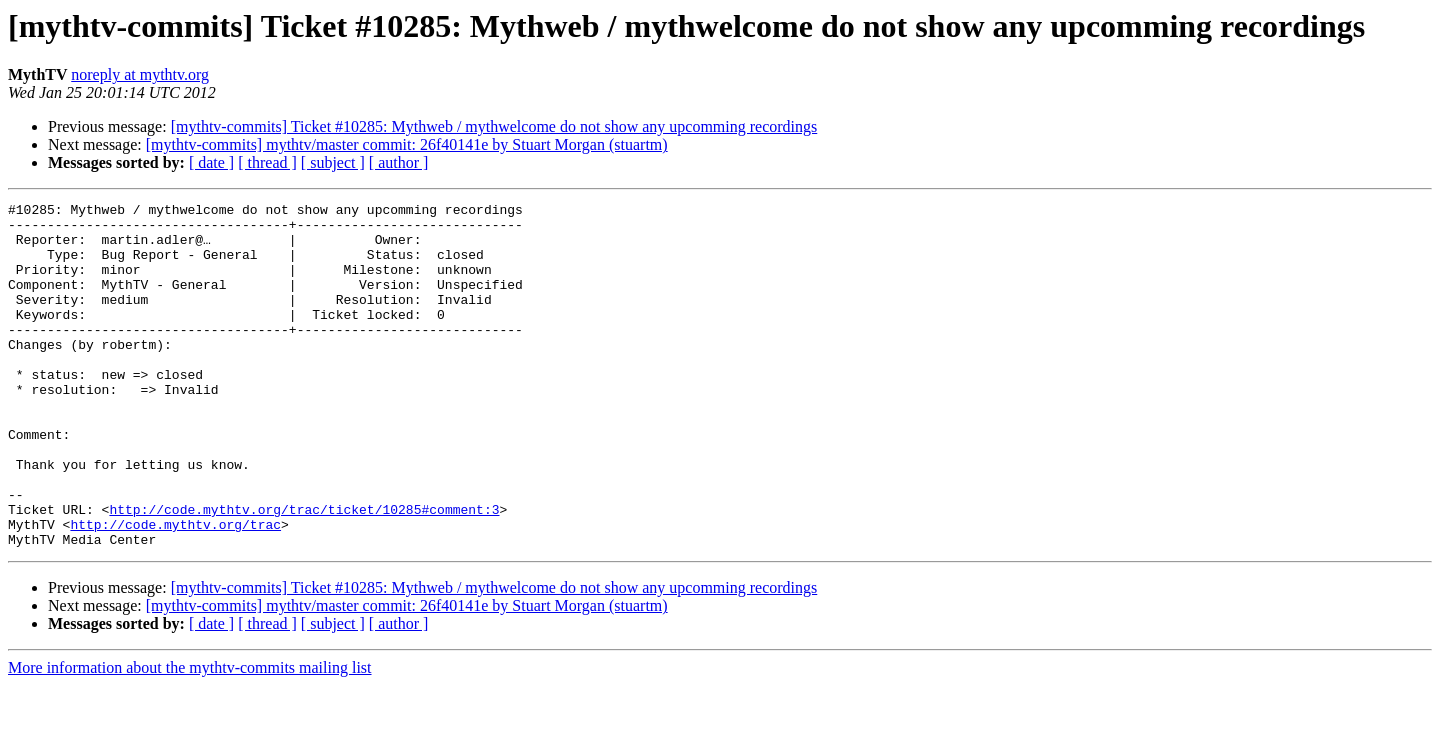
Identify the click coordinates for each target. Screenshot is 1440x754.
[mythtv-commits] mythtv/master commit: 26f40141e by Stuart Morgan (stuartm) (407, 144)
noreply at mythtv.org (140, 74)
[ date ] (211, 162)
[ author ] (399, 162)
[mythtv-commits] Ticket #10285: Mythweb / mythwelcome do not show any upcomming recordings (494, 126)
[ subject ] (333, 162)
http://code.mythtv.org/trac (175, 590)
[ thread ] (267, 162)
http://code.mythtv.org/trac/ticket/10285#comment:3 (304, 572)
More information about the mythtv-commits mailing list (190, 736)
